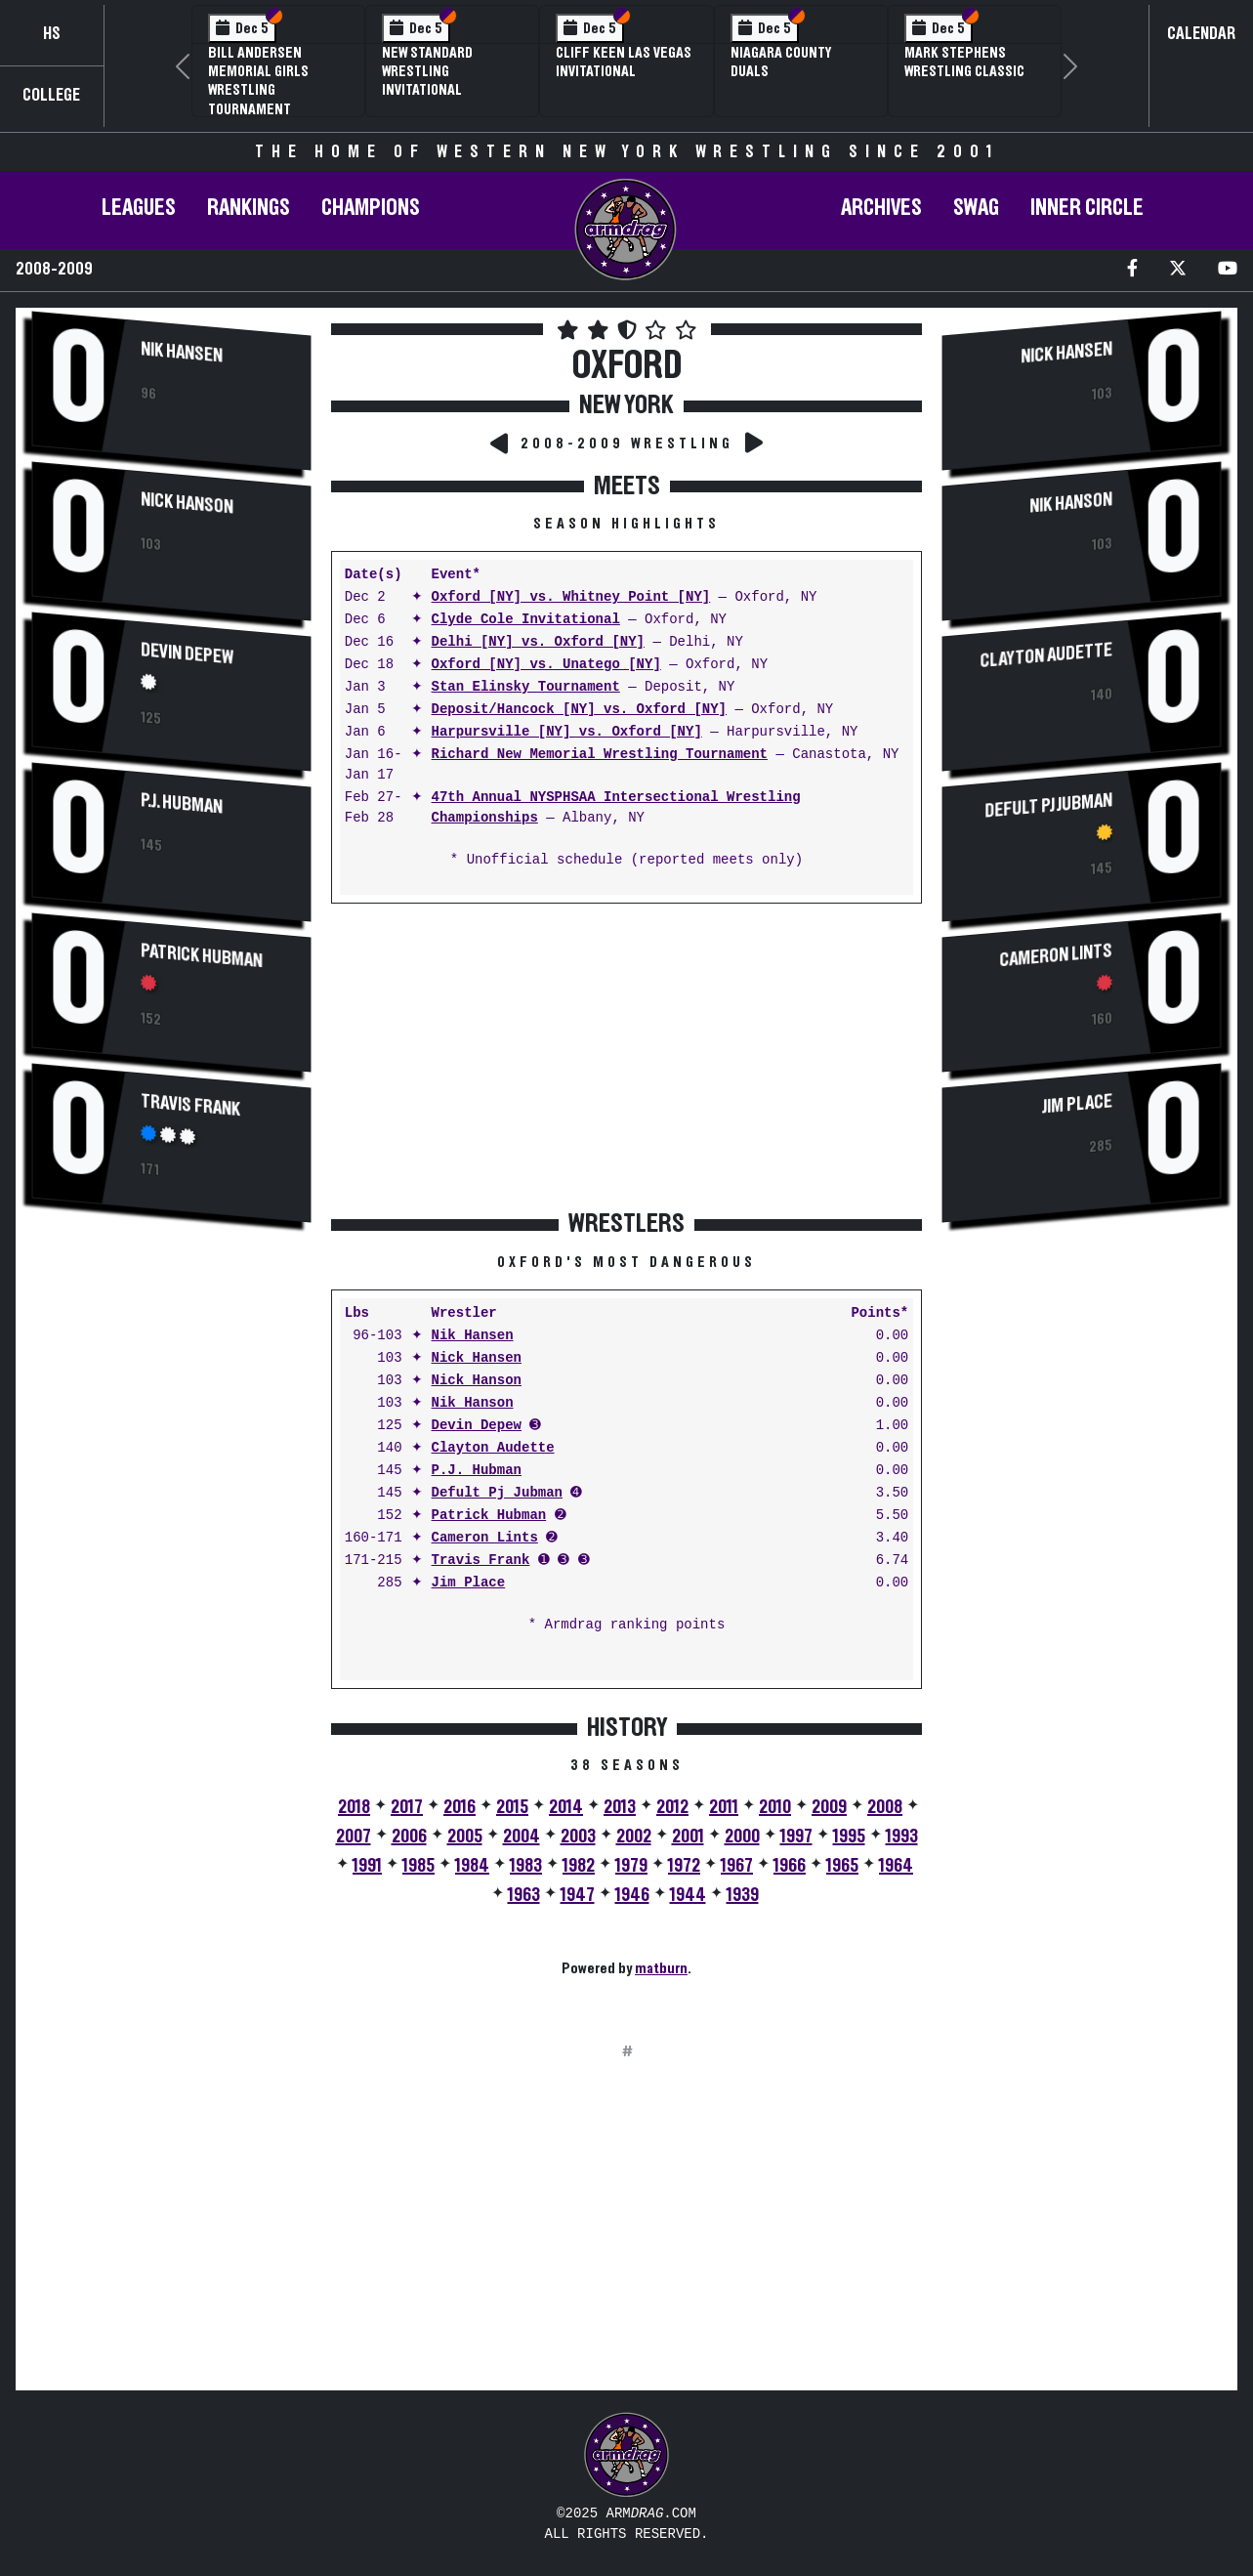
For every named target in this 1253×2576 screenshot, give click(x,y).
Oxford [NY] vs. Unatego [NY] (546, 664)
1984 (472, 1866)
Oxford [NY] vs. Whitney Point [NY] (571, 597)
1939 (743, 1895)
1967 (737, 1866)
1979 (631, 1866)
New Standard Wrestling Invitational (427, 71)
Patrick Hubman (202, 956)
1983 (526, 1866)
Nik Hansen (182, 352)
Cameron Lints (485, 1538)
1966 (789, 1866)
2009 (829, 1807)
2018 (354, 1807)
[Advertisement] (171, 1566)
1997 (796, 1836)
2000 (742, 1836)
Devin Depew (187, 653)
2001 (688, 1836)
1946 (632, 1895)
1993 (902, 1836)
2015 (512, 1807)
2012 (672, 1807)
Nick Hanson (187, 503)
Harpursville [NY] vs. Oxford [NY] (567, 732)
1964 (896, 1866)
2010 (775, 1807)
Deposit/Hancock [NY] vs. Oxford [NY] (579, 709)
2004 (521, 1836)
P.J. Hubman (182, 803)
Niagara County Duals (781, 62)
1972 (684, 1866)
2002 (633, 1836)
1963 (524, 1895)
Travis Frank (190, 1105)
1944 (688, 1895)
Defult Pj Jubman (497, 1493)
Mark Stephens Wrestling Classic (964, 62)
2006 (409, 1836)
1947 (578, 1895)
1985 (418, 1866)
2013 (620, 1807)
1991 (367, 1866)
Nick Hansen (477, 1358)
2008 (884, 1807)
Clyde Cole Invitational (526, 620)
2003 (578, 1836)
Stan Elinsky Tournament (526, 687)
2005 (464, 1836)
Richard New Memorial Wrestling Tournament (600, 754)
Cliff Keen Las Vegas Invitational (623, 62)
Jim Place (469, 1583)
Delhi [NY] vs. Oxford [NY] (538, 642)
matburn (661, 1968)
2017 (407, 1807)
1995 (849, 1836)
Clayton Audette (493, 1448)
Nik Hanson (473, 1403)
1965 (842, 1866)
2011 (723, 1807)
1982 (579, 1866)
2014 (566, 1807)
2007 (353, 1836)
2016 (459, 1807)
